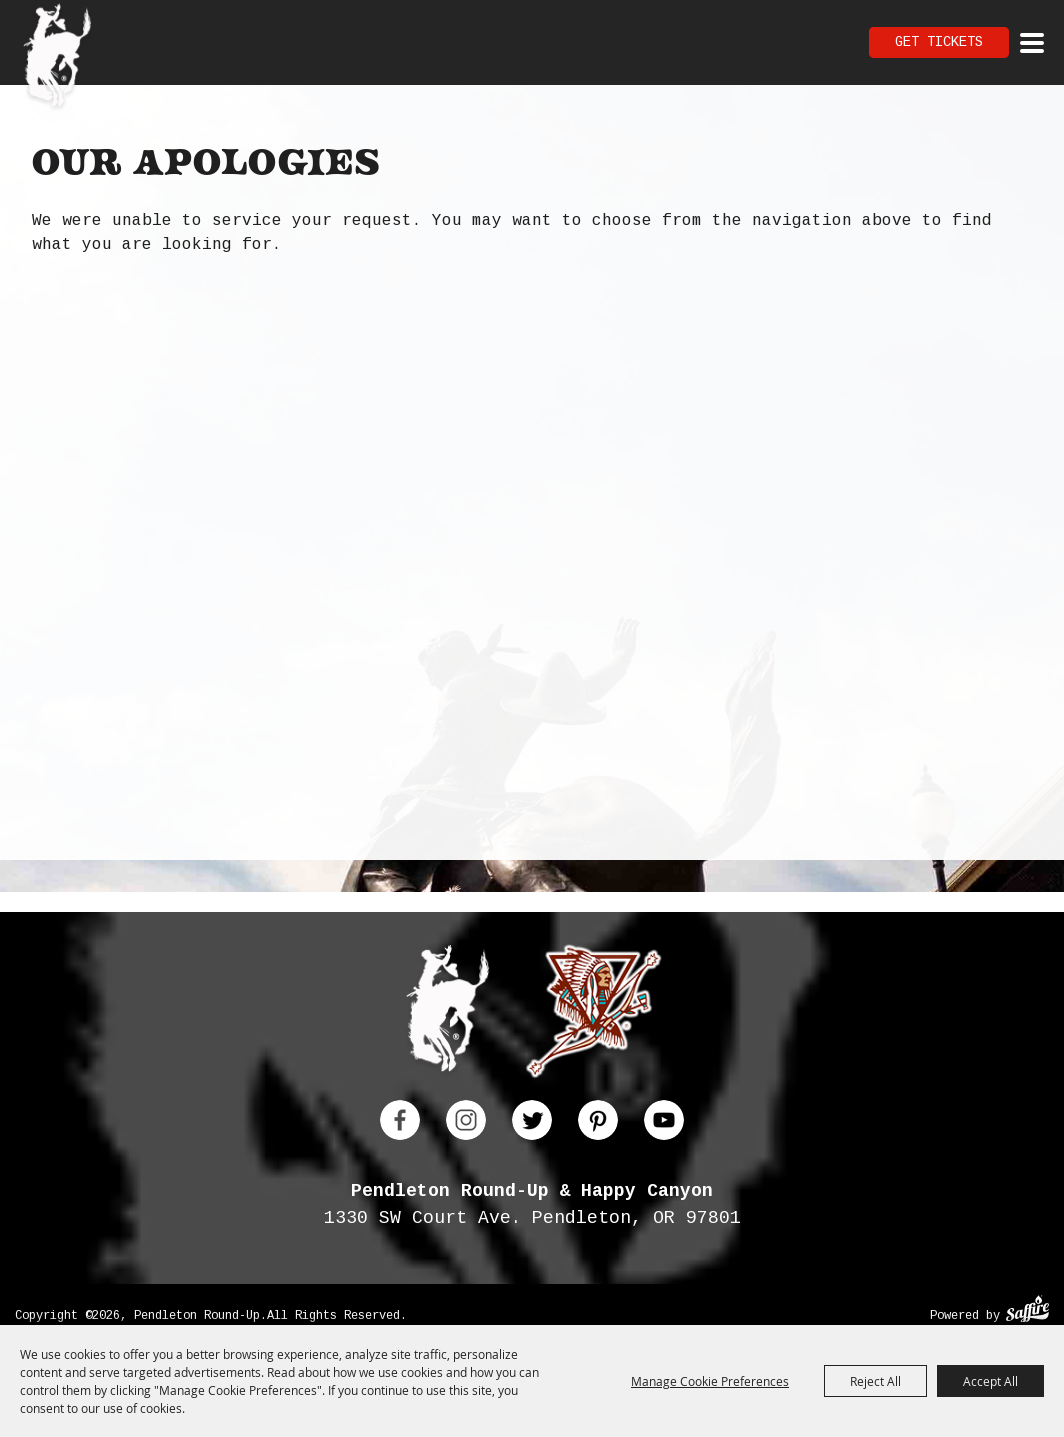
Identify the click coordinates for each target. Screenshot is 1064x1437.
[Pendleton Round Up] (57, 58)
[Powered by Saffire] (1027, 1312)
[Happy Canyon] (593, 1015)
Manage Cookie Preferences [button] (710, 1381)
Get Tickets (939, 42)
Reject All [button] (875, 1381)
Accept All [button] (990, 1381)
